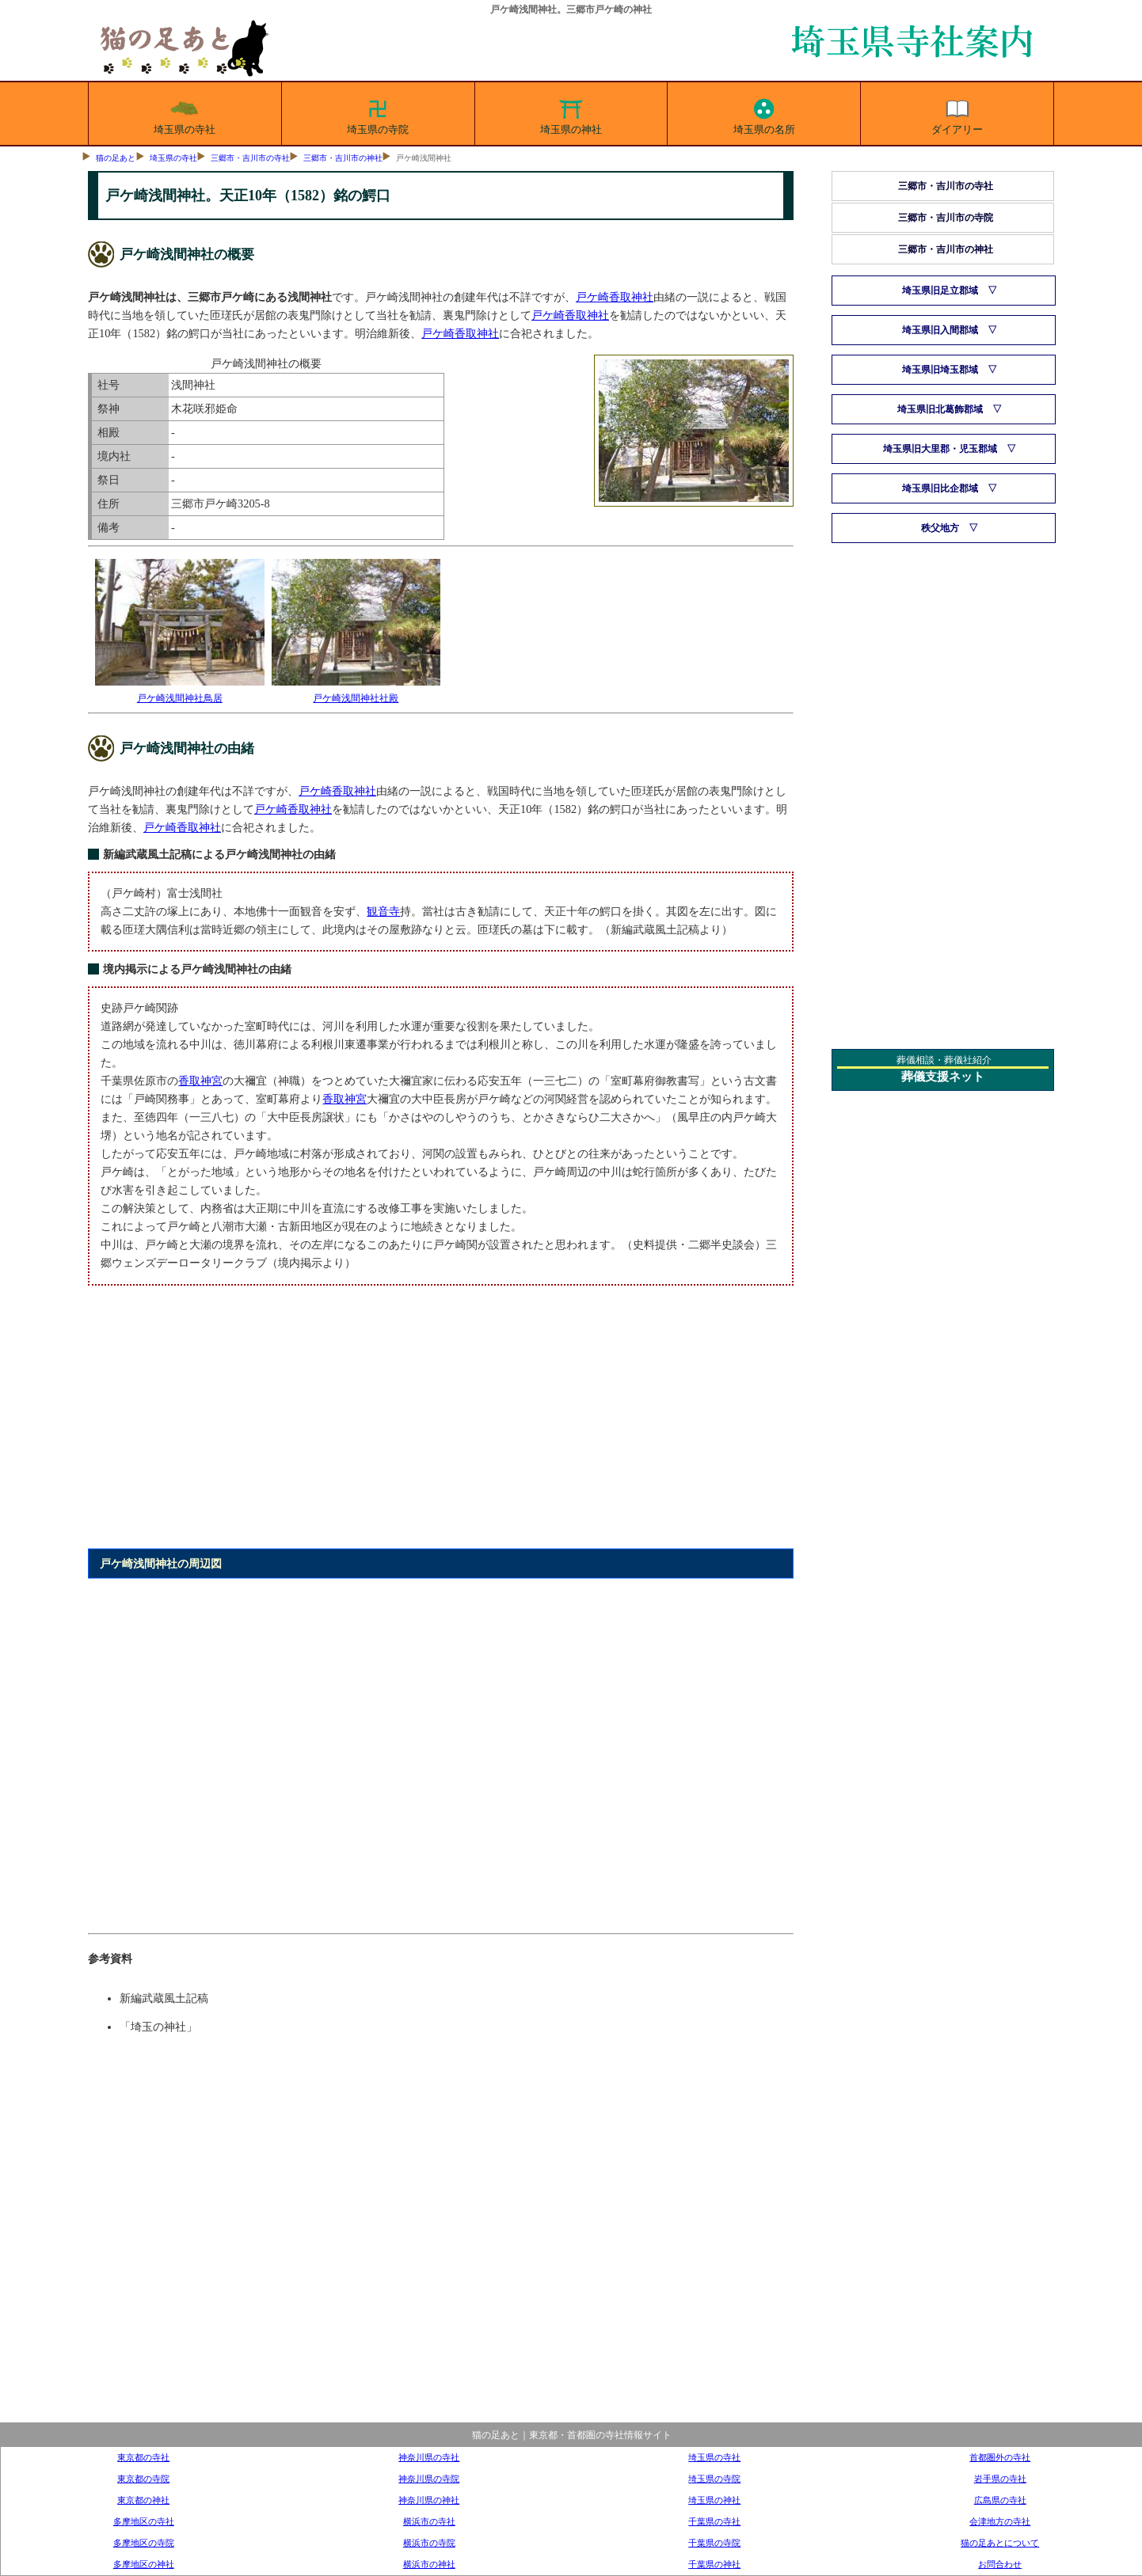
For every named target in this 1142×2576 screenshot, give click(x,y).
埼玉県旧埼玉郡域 (940, 369)
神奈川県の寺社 (428, 2457)
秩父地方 (940, 528)
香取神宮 (200, 1080)
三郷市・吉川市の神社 (343, 158)
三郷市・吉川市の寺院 (945, 217)
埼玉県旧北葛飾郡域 (940, 409)
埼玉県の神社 (571, 114)
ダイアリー (957, 114)
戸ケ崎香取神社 (614, 297)
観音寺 (383, 911)
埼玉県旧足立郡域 (940, 290)
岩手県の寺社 (1000, 2478)
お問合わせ (1000, 2564)
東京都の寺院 (143, 2478)
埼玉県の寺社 (184, 114)
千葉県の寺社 (714, 2521)
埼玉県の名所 (764, 114)
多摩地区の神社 (143, 2564)
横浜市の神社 (429, 2564)
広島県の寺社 (1000, 2500)
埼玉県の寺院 (378, 114)
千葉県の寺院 (714, 2543)
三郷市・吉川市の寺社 (250, 158)
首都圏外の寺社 (999, 2457)
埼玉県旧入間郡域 (940, 330)
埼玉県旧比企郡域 (940, 488)
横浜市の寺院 (429, 2543)
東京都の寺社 (143, 2457)
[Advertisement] (441, 1426)
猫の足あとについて (1000, 2543)
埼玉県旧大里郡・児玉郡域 (940, 448)
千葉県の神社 (714, 2564)
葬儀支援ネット (942, 1076)
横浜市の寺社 (429, 2521)
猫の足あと (115, 158)
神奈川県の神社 (428, 2500)
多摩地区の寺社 (143, 2521)
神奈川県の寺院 (428, 2478)
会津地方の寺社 (999, 2521)
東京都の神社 (143, 2500)
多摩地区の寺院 (143, 2543)
